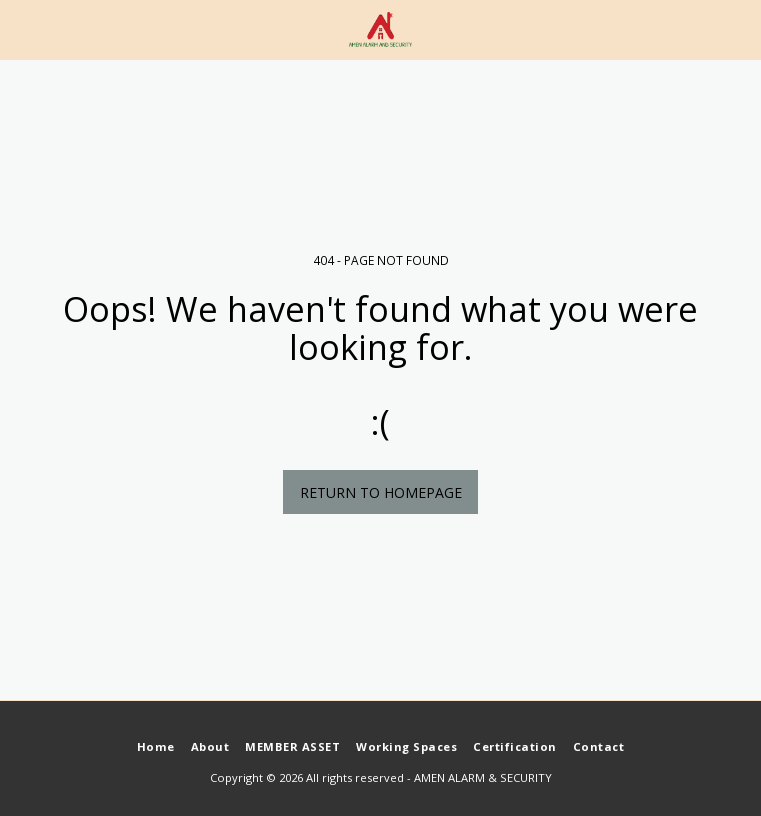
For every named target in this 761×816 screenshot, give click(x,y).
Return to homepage (381, 492)
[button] (22, 28)
